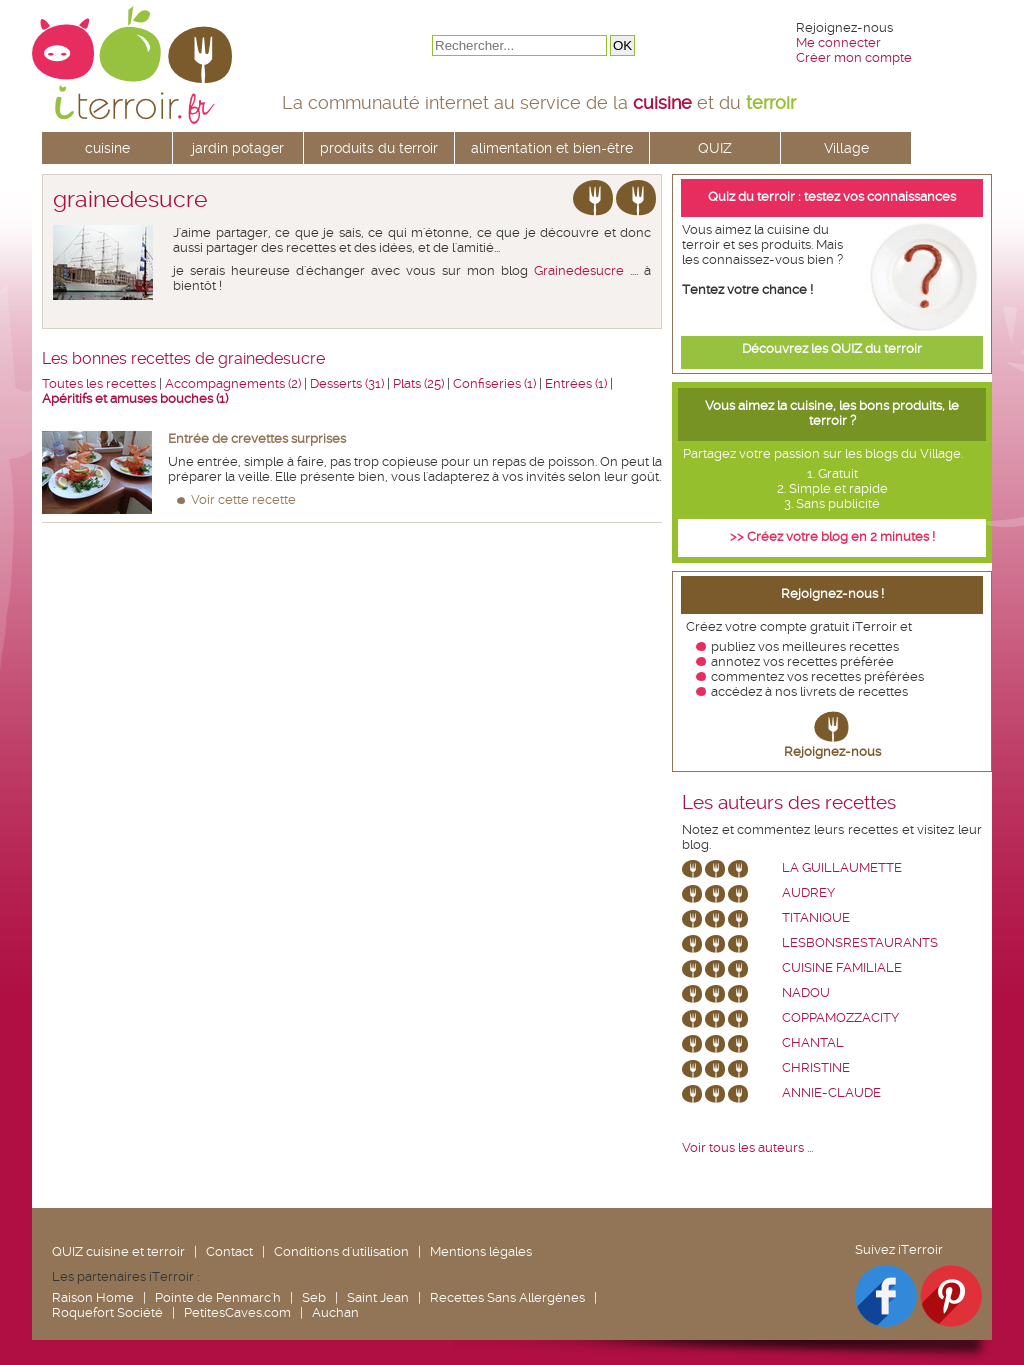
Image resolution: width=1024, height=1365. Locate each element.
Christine (816, 1067)
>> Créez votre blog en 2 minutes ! (832, 536)
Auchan (335, 1312)
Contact (229, 1251)
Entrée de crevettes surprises (257, 438)
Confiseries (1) (494, 383)
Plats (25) (418, 383)
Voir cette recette (243, 499)
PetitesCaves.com (237, 1312)
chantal (813, 1042)
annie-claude (831, 1092)
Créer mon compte (854, 57)
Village (846, 148)
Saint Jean (378, 1297)
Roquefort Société (107, 1312)
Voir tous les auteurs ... (747, 1147)
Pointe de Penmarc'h (218, 1297)
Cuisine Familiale (842, 967)
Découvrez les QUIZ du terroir (832, 348)
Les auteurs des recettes (789, 803)
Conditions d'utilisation (341, 1251)
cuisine (107, 148)
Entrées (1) (576, 383)
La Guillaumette (842, 867)
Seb (314, 1297)
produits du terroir (379, 148)
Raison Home (93, 1297)
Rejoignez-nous (832, 751)
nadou (806, 992)
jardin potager (238, 148)
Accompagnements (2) (233, 383)
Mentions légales (481, 1251)
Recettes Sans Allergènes (507, 1297)
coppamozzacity (840, 1017)
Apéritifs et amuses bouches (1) (135, 398)
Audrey (808, 892)
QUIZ (715, 148)
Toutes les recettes (99, 383)
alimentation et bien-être (552, 148)
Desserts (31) (347, 383)
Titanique (816, 917)
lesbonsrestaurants (860, 942)
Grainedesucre (579, 270)
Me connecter (838, 42)
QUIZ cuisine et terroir (118, 1251)
